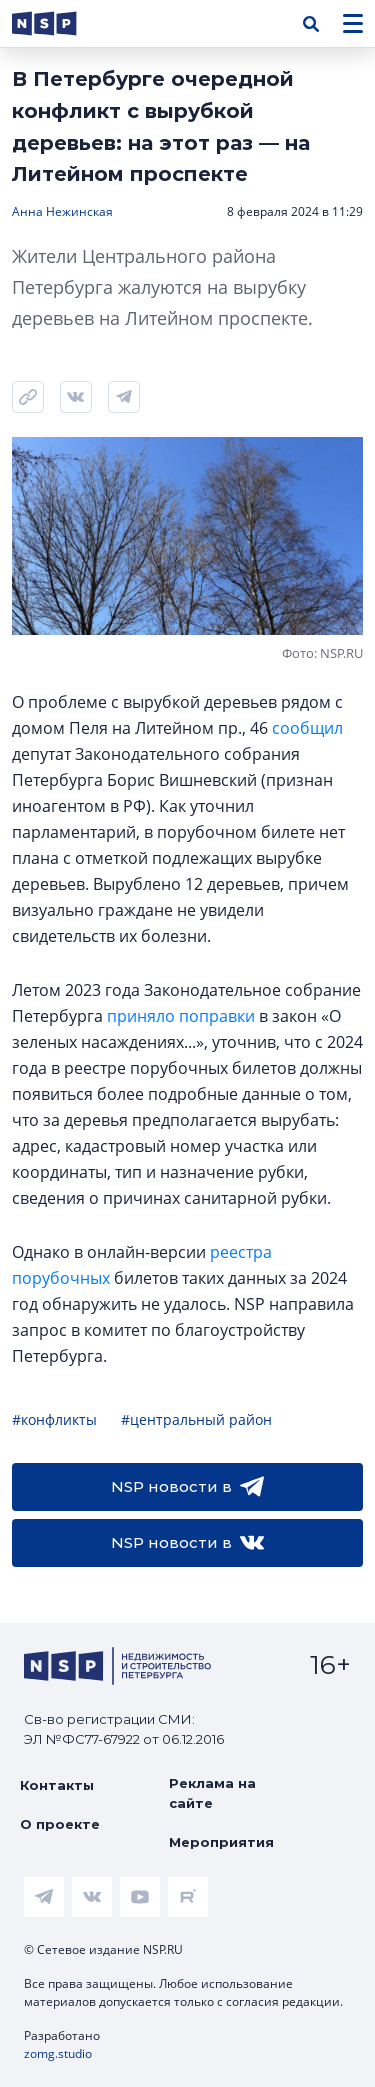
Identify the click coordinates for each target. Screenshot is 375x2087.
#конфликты (54, 1419)
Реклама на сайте (212, 1793)
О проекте (60, 1824)
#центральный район (196, 1419)
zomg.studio (58, 2053)
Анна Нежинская (62, 211)
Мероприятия (221, 1842)
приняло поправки (181, 1016)
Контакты (57, 1785)
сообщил (307, 728)
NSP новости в (187, 1487)
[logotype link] (61, 23)
